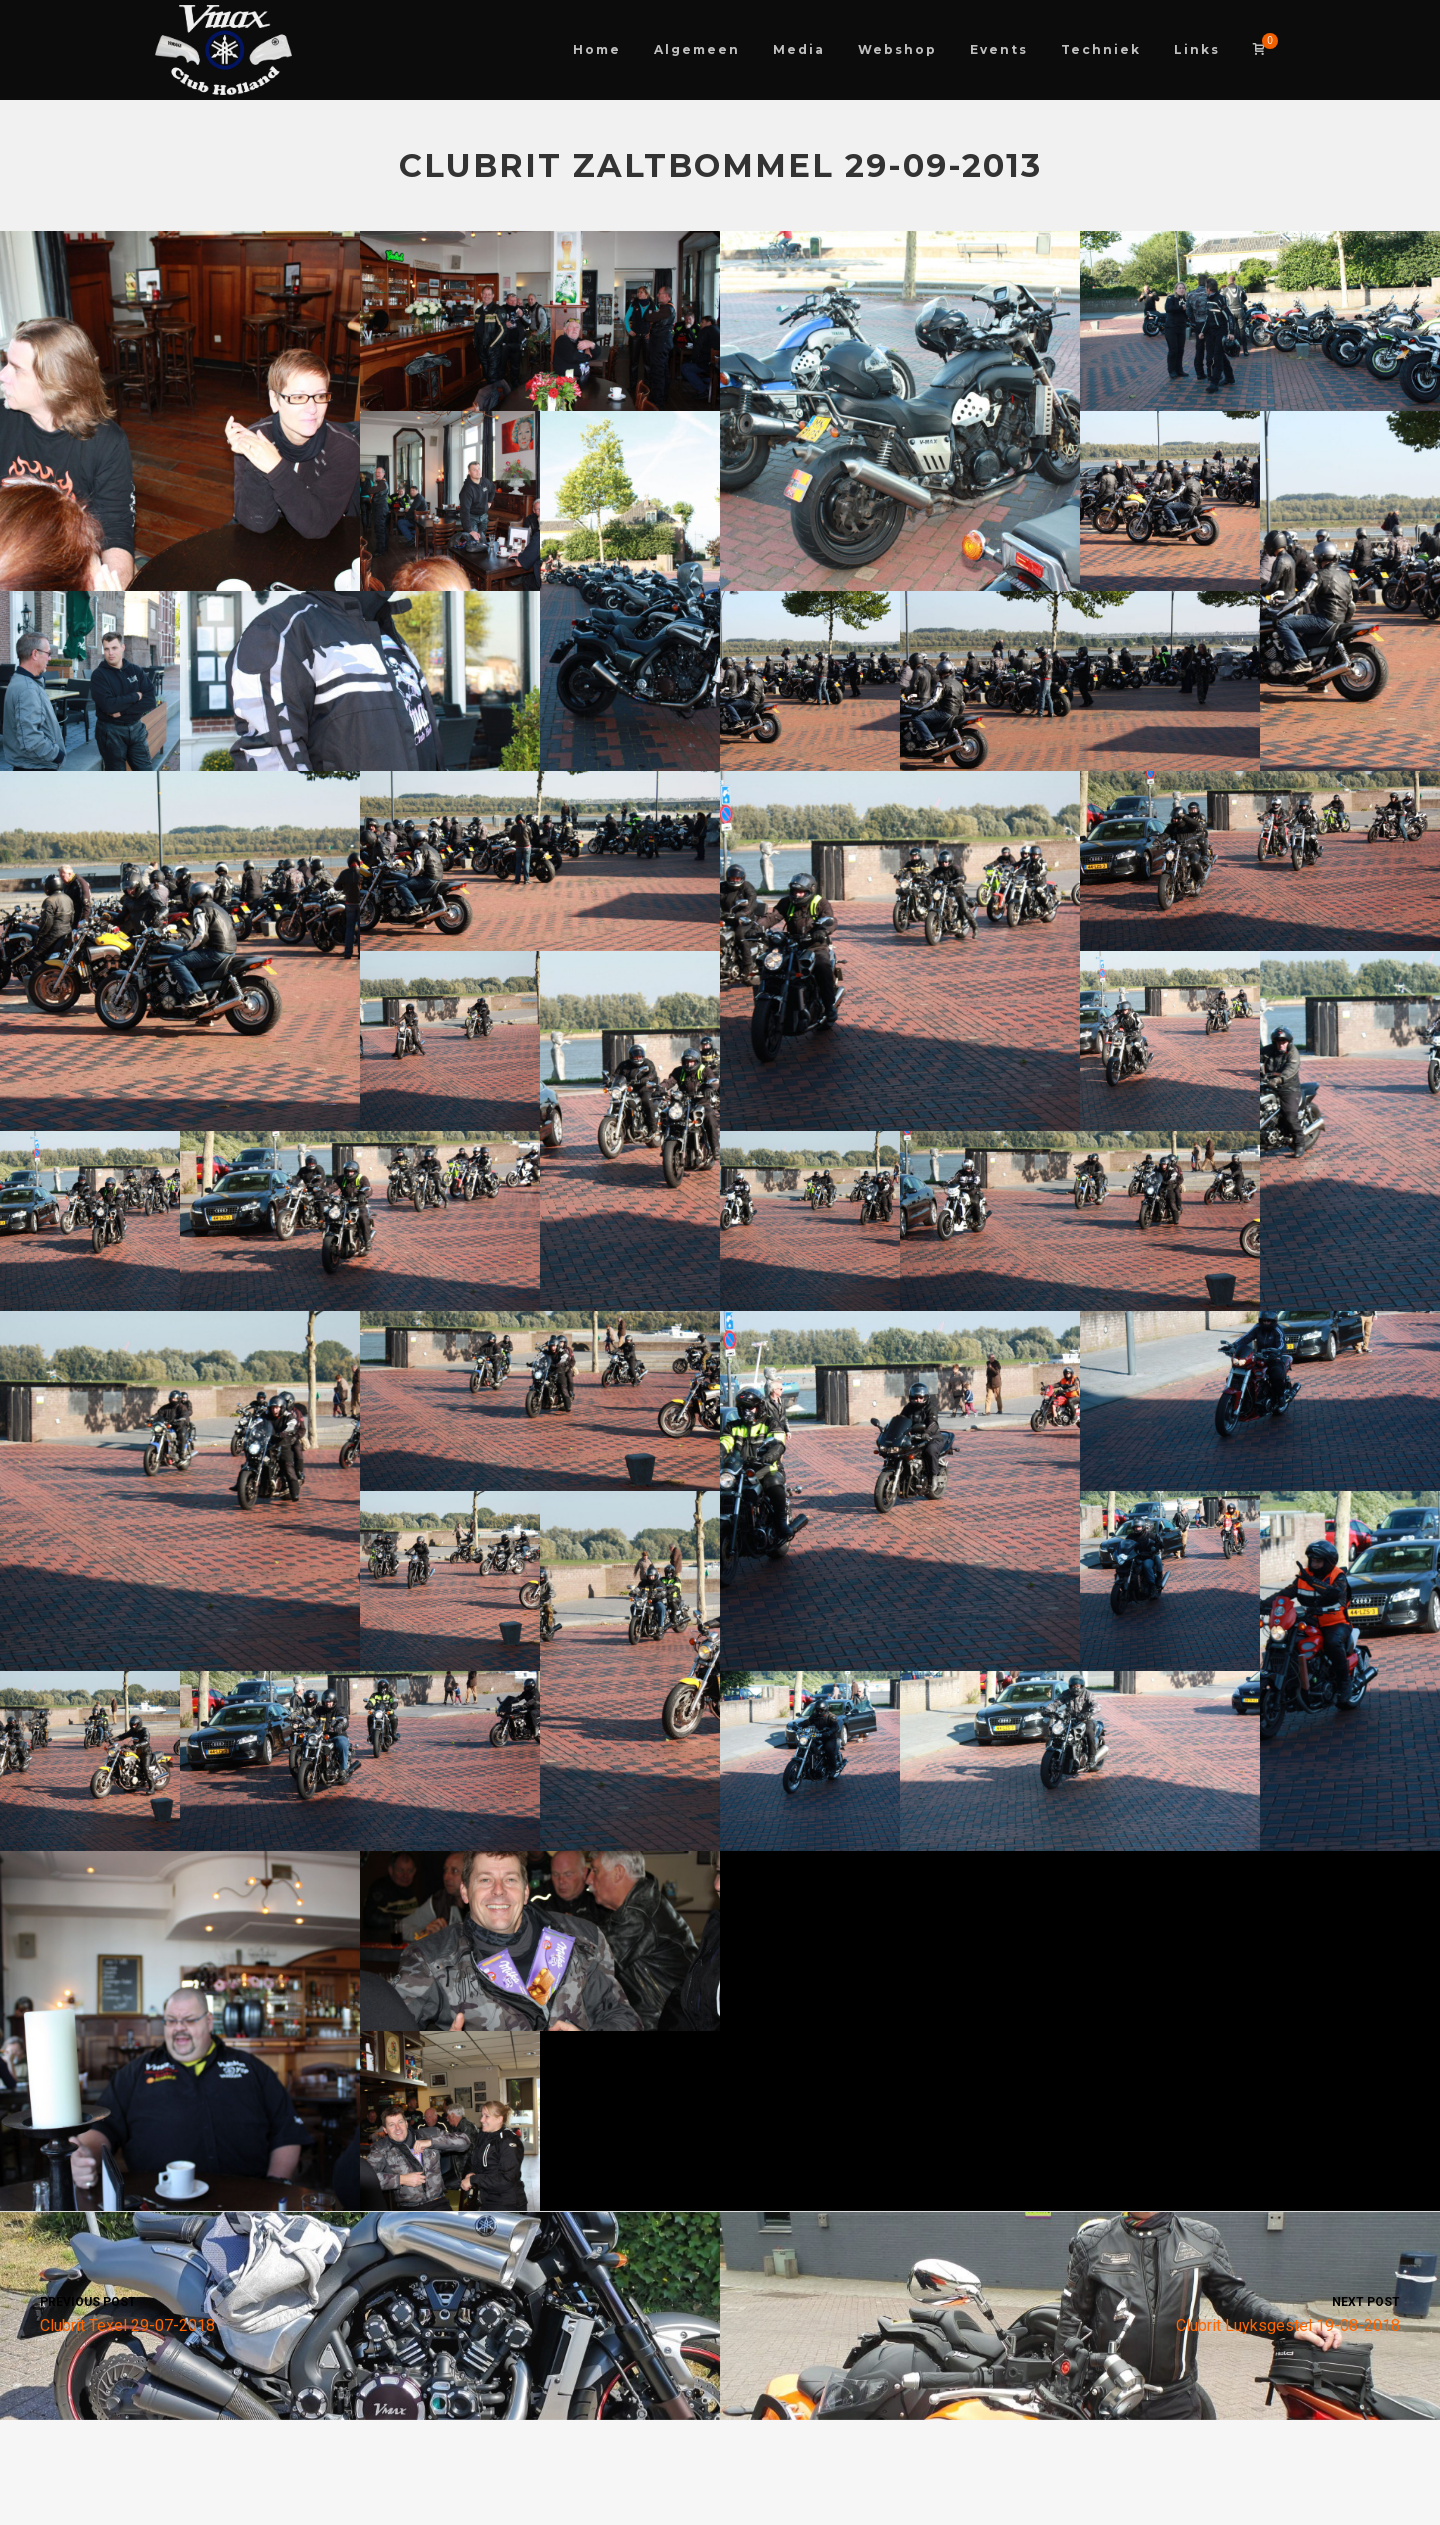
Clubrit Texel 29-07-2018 (360, 2313)
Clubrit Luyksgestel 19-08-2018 (1080, 2313)
